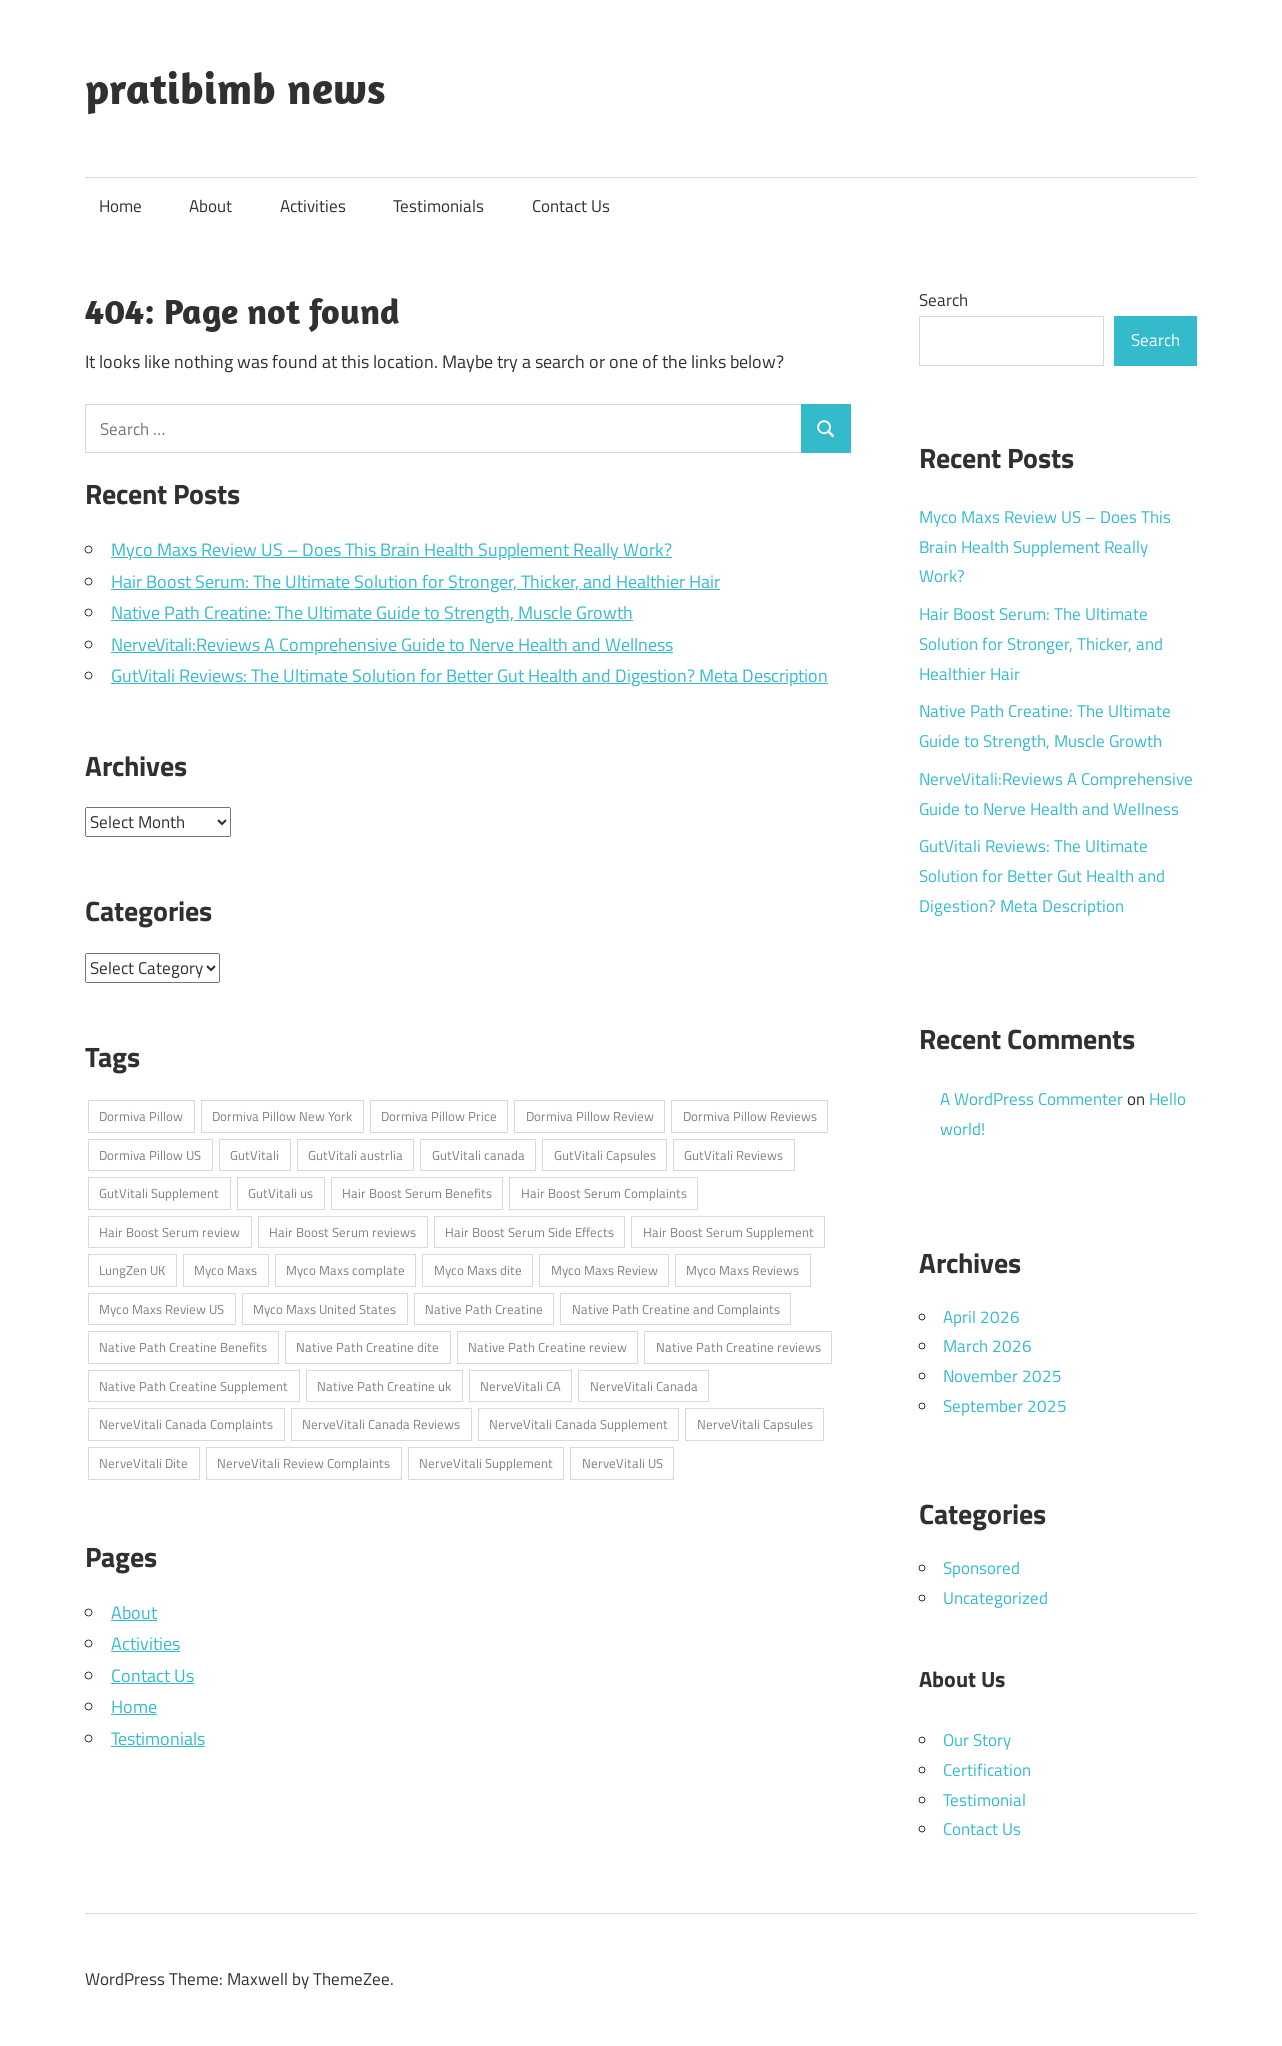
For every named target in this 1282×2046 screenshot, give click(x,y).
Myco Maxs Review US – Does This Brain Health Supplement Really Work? (391, 549)
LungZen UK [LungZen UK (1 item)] (132, 1270)
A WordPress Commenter (1031, 1099)
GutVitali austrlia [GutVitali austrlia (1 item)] (355, 1155)
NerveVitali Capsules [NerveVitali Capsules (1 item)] (755, 1424)
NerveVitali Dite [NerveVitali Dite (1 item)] (143, 1463)
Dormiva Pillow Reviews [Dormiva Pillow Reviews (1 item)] (750, 1116)
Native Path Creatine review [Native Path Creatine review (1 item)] (547, 1347)
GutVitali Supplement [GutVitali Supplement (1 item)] (159, 1193)
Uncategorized (995, 1598)
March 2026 (987, 1346)
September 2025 (1005, 1406)
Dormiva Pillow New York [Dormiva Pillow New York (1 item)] (282, 1116)
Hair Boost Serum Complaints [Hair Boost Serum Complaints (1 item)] (604, 1193)
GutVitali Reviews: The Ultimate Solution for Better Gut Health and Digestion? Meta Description (469, 675)
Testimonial (984, 1800)
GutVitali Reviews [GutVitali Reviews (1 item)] (733, 1155)
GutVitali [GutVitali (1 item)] (254, 1155)
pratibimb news (235, 88)
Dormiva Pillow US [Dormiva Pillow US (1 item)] (150, 1155)
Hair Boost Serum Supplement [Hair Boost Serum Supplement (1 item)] (728, 1232)
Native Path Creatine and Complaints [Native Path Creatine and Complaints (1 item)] (676, 1309)
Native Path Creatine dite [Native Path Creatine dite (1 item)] (367, 1347)
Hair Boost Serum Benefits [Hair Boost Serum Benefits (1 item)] (417, 1193)
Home (120, 206)
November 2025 (1002, 1376)
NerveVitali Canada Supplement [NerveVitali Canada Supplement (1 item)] (578, 1424)
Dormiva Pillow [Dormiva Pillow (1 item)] (141, 1116)
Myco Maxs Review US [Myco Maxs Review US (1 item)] (161, 1309)
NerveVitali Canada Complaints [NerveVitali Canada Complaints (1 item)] (186, 1424)
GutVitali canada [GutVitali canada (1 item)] (478, 1155)
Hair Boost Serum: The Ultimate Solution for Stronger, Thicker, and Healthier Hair (415, 581)
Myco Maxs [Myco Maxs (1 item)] (225, 1270)
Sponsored (981, 1568)
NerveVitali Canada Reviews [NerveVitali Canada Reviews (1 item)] (381, 1424)
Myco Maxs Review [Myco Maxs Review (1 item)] (604, 1270)
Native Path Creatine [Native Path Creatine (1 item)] (484, 1309)
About (210, 206)
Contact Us (571, 206)
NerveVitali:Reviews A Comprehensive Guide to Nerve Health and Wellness (392, 644)
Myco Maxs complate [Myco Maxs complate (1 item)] (345, 1270)
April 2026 (981, 1317)
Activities (313, 206)
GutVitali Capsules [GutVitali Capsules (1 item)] (605, 1155)
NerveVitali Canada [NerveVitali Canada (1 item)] (644, 1386)
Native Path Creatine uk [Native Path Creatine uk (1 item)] (384, 1386)
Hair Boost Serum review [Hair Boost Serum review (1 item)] (169, 1232)
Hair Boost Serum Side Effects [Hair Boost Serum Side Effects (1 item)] (529, 1232)
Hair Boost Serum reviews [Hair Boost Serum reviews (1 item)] (342, 1232)
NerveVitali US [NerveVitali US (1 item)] (622, 1463)
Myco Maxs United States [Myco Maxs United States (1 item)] (324, 1309)
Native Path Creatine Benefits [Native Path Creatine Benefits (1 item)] (183, 1347)
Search (943, 300)
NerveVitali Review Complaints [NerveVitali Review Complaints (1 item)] (303, 1463)
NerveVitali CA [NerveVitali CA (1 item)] (520, 1386)
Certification (987, 1770)
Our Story (977, 1740)
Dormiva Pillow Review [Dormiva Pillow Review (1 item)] (590, 1116)
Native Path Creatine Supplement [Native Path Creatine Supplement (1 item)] (193, 1386)
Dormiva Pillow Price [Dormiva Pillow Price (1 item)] (439, 1116)
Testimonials (438, 206)
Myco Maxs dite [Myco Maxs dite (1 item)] (478, 1270)
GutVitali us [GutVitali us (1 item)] (280, 1193)
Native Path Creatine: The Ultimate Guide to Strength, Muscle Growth (372, 612)
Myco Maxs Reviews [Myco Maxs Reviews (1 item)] (742, 1270)
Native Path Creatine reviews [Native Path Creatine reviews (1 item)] (738, 1347)
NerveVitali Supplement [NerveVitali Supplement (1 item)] (486, 1463)
